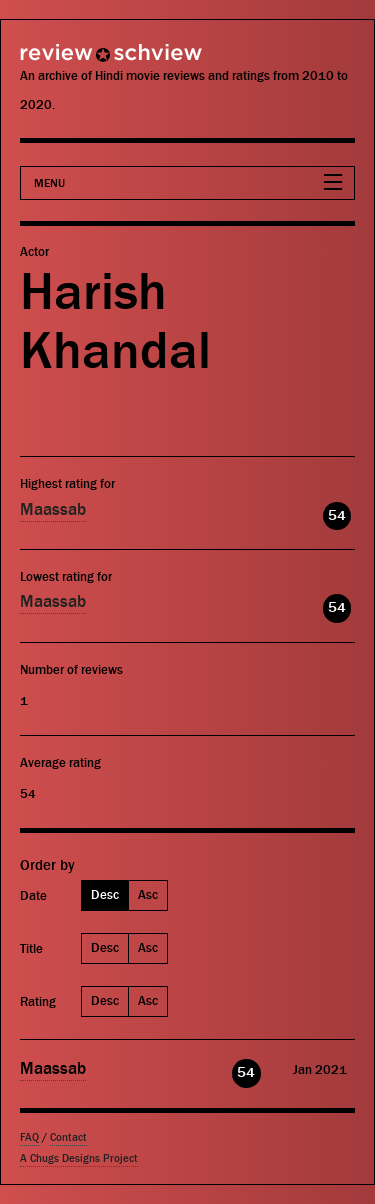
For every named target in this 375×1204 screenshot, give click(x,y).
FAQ (29, 1137)
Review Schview (75, 61)
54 (337, 515)
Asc (148, 894)
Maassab (53, 510)
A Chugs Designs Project (79, 1158)
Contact (68, 1137)
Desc (105, 894)
